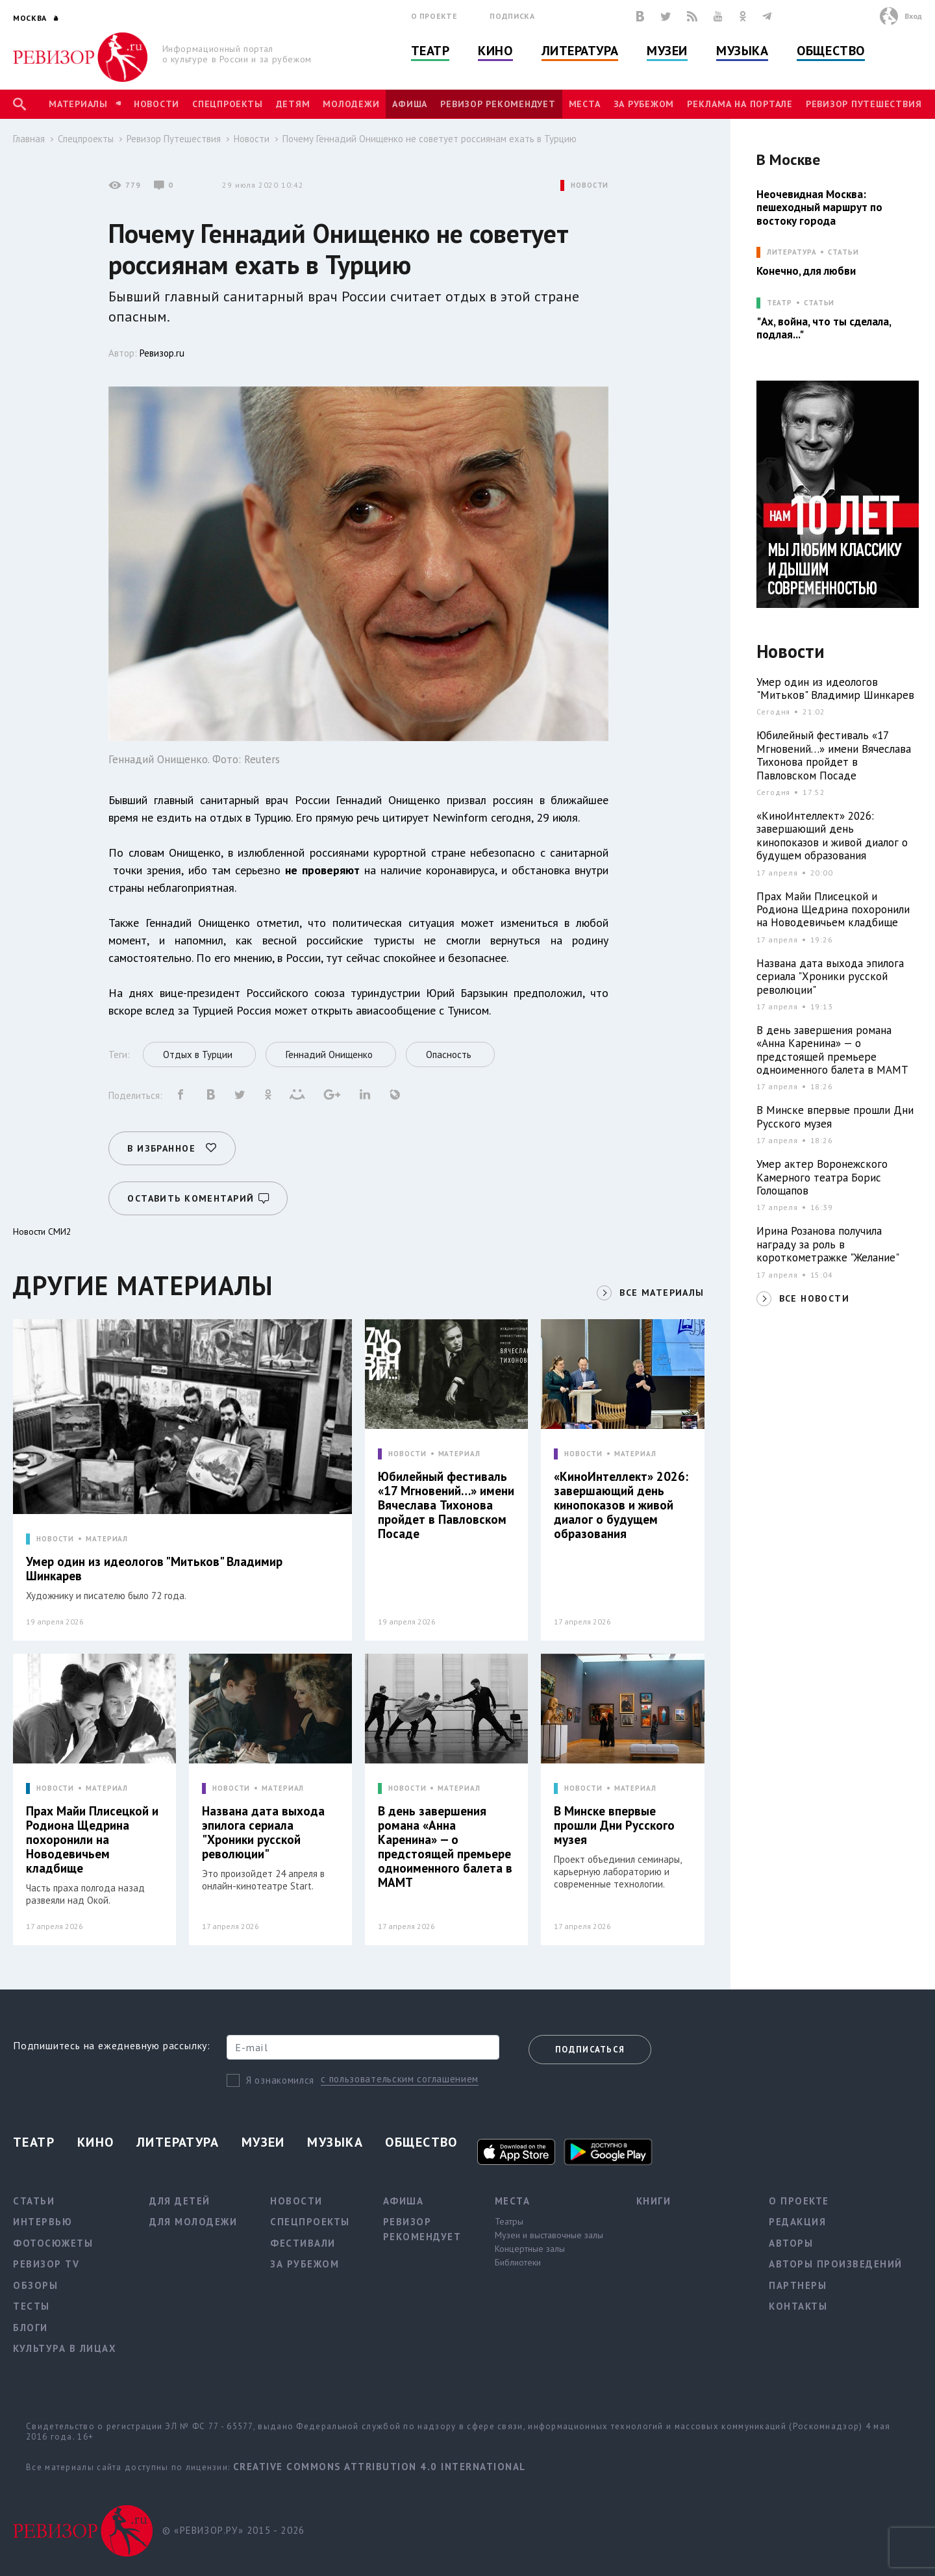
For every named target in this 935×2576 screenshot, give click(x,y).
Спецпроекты (227, 104)
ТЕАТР (779, 303)
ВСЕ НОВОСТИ (814, 1298)
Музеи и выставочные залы (549, 2235)
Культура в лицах (64, 2348)
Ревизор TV (46, 2264)
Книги (653, 2201)
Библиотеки (518, 2262)
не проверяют (322, 870)
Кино (495, 50)
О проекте (434, 16)
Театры (509, 2221)
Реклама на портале (740, 104)
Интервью (42, 2222)
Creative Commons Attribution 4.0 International (379, 2466)
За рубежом (644, 104)
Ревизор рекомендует (497, 104)
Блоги (30, 2327)
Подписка (512, 16)
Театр (430, 50)
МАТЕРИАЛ (107, 1539)
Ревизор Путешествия (863, 104)
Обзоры (35, 2285)
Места (585, 104)
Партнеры (798, 2285)
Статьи (843, 252)
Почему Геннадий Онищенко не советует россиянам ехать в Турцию (429, 139)
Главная (29, 139)
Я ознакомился (280, 2080)
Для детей (179, 2201)
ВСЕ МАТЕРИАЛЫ (661, 1292)
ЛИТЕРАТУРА (792, 252)
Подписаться (590, 2049)
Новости (156, 104)
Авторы (791, 2243)
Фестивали (303, 2243)
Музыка (742, 50)
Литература (580, 50)
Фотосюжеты (53, 2243)
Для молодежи (193, 2222)
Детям (293, 104)
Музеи (667, 50)
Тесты (31, 2306)
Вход (913, 16)
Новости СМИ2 (42, 1231)
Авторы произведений (836, 2264)
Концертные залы (530, 2248)
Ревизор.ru (162, 353)
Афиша (409, 104)
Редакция (797, 2222)
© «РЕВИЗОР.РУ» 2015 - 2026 (233, 2530)
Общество (830, 50)
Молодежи (351, 104)
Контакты (798, 2306)
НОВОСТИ (589, 185)
